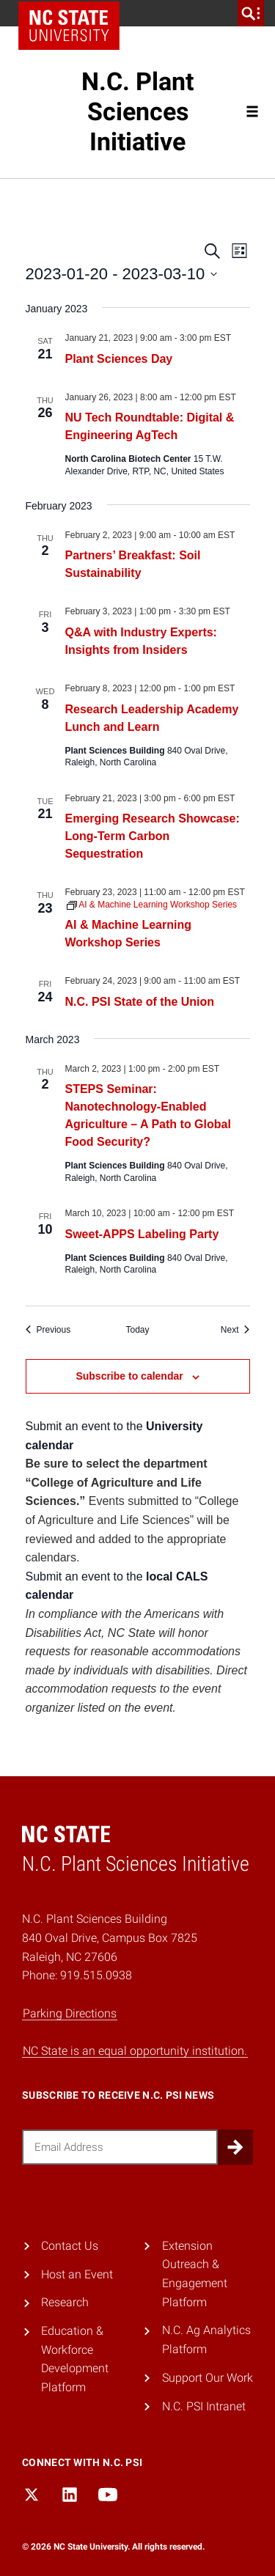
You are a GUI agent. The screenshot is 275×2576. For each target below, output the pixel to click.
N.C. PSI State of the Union (140, 1002)
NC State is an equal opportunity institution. (135, 2051)
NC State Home (69, 25)
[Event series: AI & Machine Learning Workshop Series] (152, 904)
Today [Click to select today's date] (137, 1330)
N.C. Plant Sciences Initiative (137, 111)
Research (65, 2302)
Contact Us (69, 2246)
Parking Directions (70, 2013)
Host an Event (77, 2274)
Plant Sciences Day (119, 359)
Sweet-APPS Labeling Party (142, 1234)
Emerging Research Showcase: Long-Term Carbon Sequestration (152, 836)
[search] (251, 13)
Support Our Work (207, 2378)
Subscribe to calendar (129, 1376)
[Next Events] (235, 1330)
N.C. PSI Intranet (204, 2406)
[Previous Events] (48, 1330)
